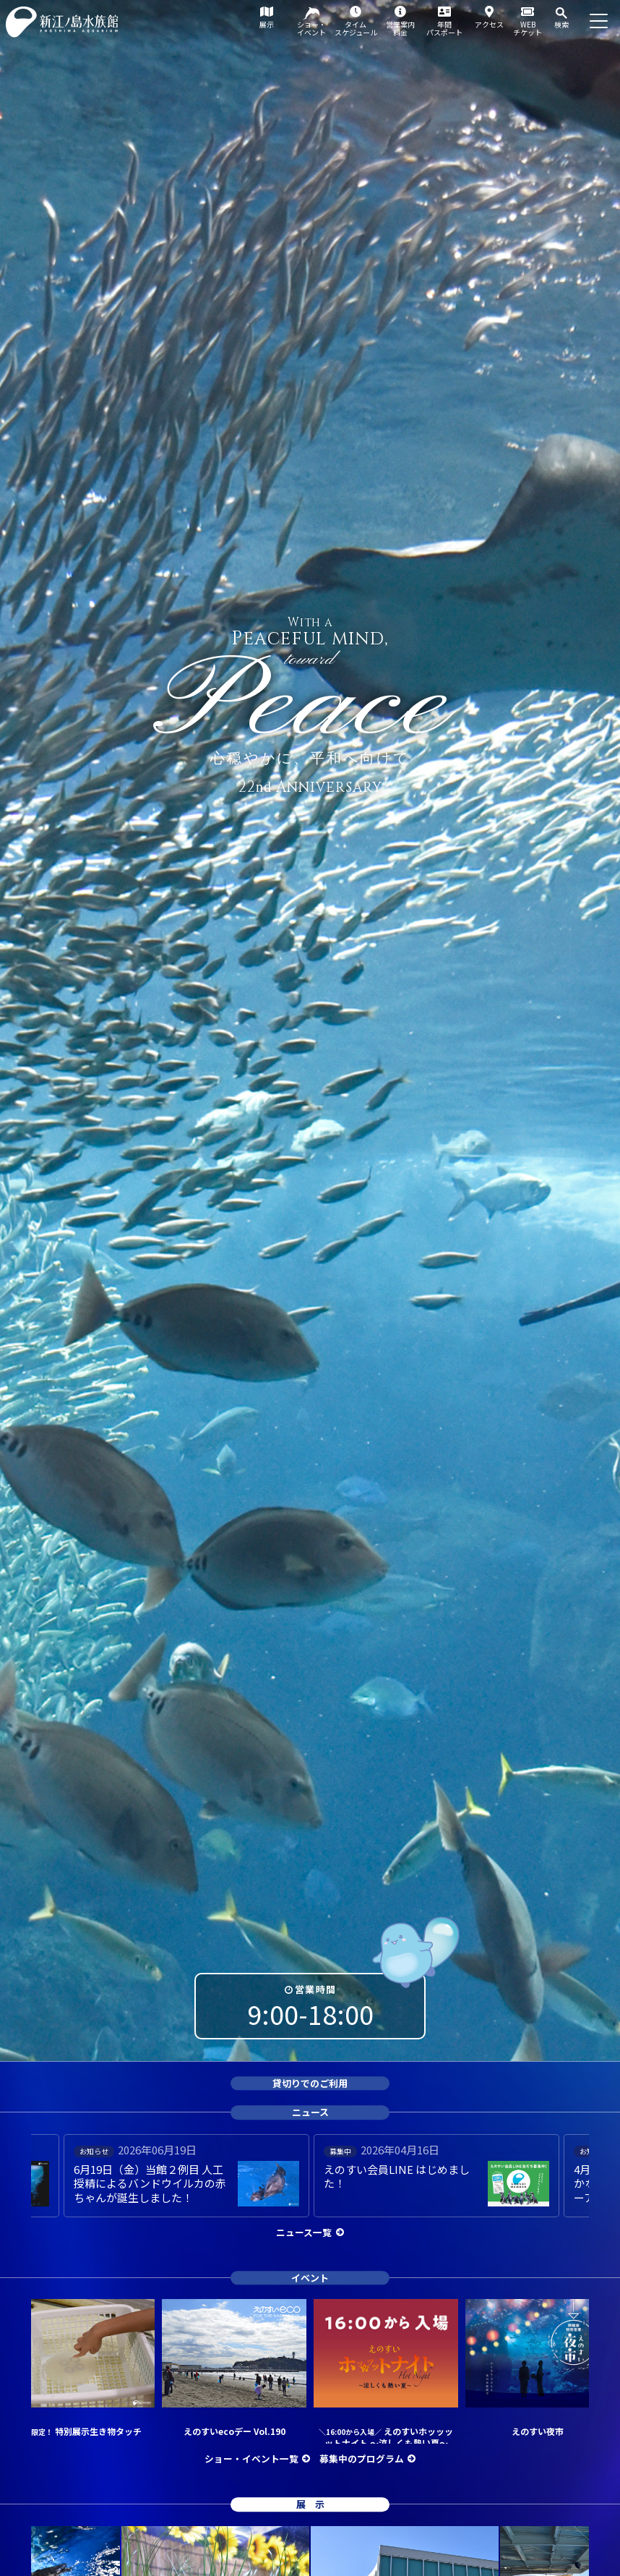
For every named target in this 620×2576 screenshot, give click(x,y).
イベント (310, 2278)
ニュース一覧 (304, 2232)
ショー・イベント (311, 28)
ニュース (310, 2112)
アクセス (489, 24)
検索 (561, 24)
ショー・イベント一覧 (251, 2458)
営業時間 (315, 1989)
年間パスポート (444, 28)
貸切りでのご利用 (310, 2083)
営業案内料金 (400, 28)
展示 (266, 24)
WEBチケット (527, 28)
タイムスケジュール (356, 28)
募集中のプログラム (361, 2458)
